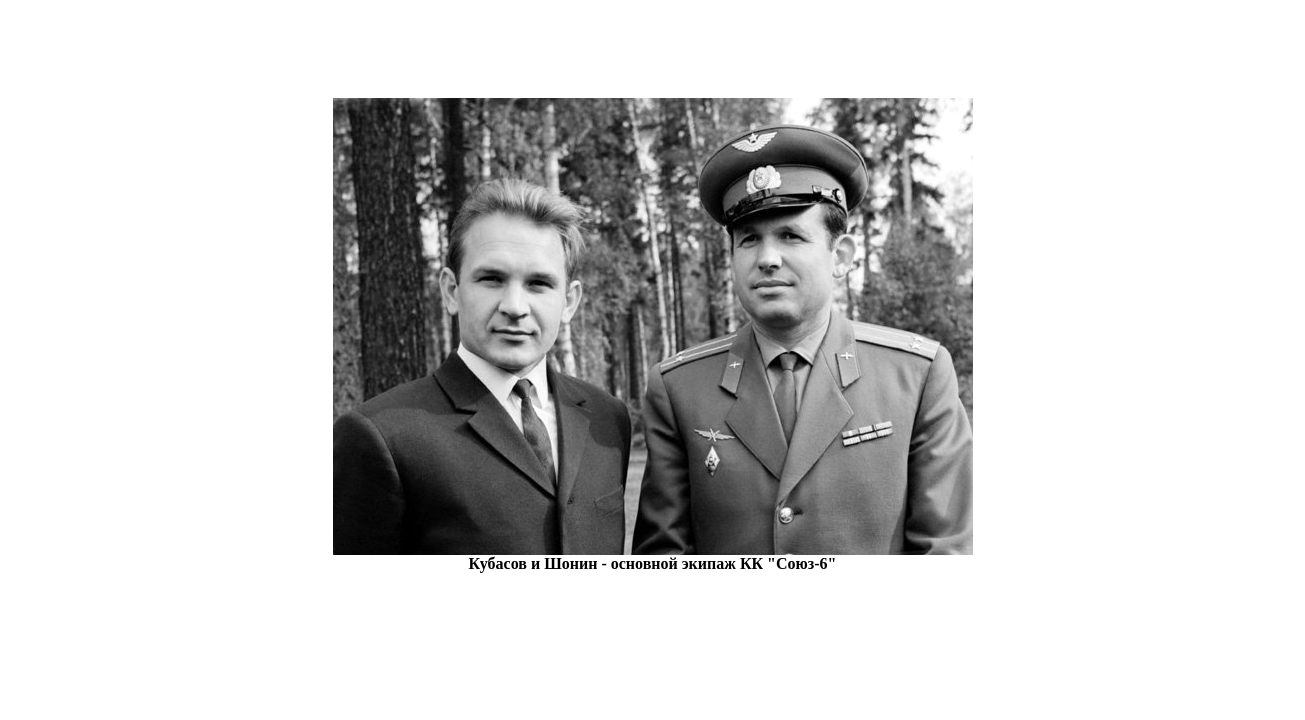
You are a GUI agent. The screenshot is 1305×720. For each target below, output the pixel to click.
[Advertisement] (653, 53)
